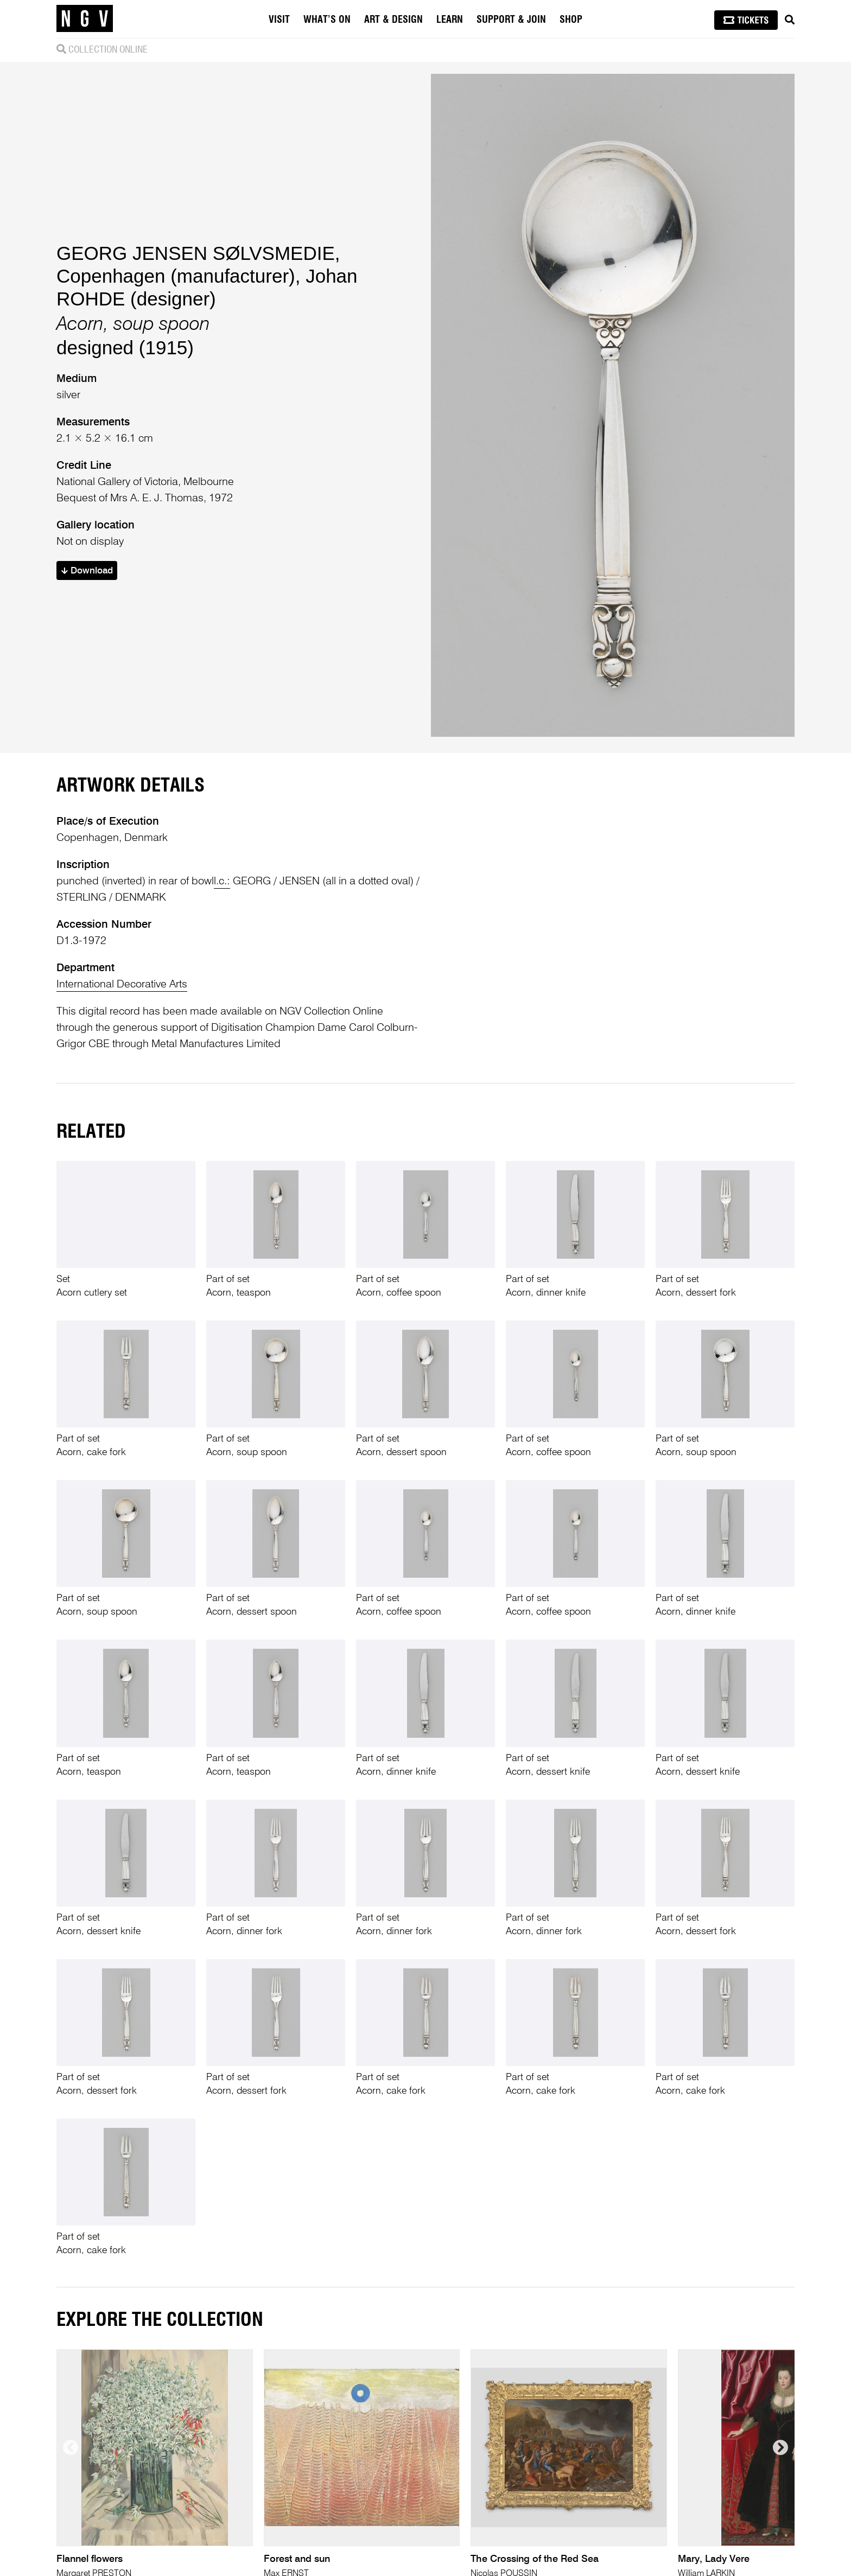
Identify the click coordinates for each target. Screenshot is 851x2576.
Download (87, 571)
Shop (571, 20)
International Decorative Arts (121, 984)
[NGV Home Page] (84, 19)
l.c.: (222, 881)
